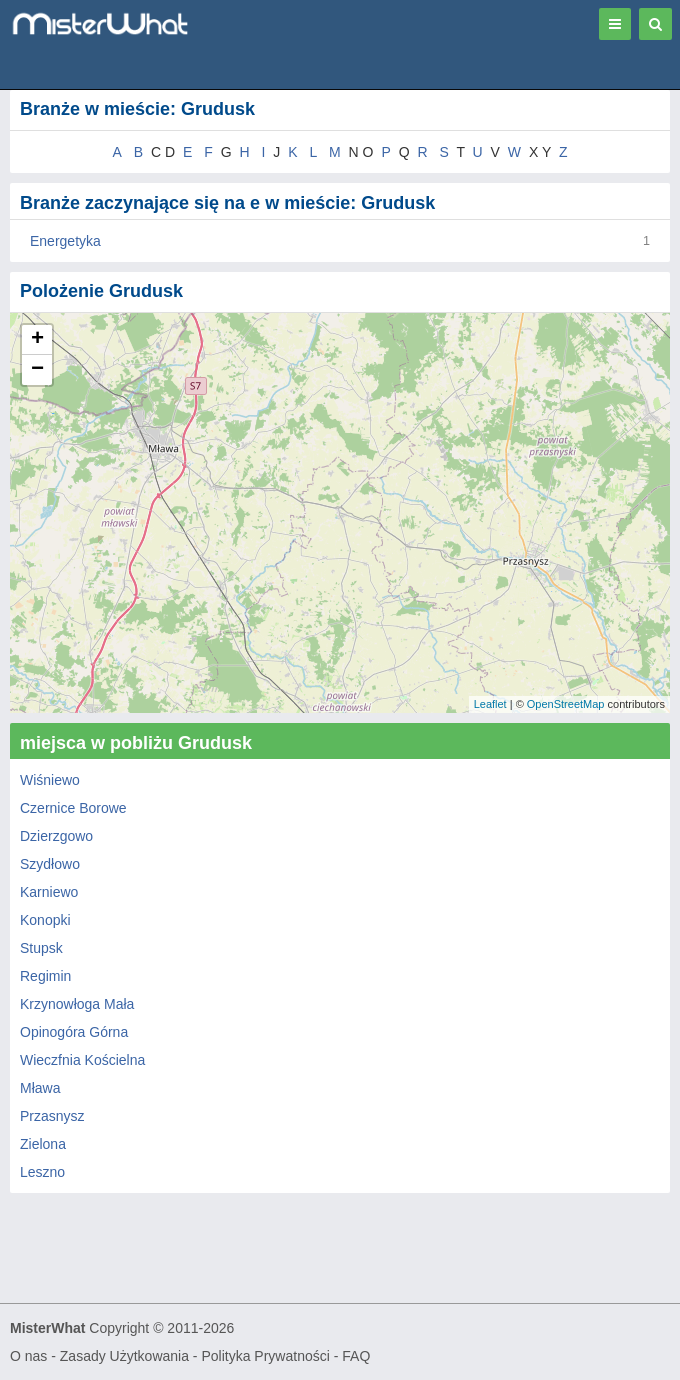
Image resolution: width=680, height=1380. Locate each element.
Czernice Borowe (73, 808)
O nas (28, 1356)
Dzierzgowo (56, 836)
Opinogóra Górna (74, 1032)
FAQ (356, 1356)
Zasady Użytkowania (124, 1356)
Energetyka (65, 241)
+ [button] (37, 340)
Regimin (45, 976)
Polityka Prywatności (265, 1356)
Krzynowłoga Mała (77, 1004)
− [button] (37, 370)
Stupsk (41, 948)
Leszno (42, 1172)
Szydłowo (50, 864)
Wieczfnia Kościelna (82, 1060)
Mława (40, 1088)
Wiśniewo (50, 780)
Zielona (43, 1144)
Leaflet (490, 704)
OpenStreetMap (566, 704)
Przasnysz (52, 1116)
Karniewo (49, 892)
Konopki (45, 920)
